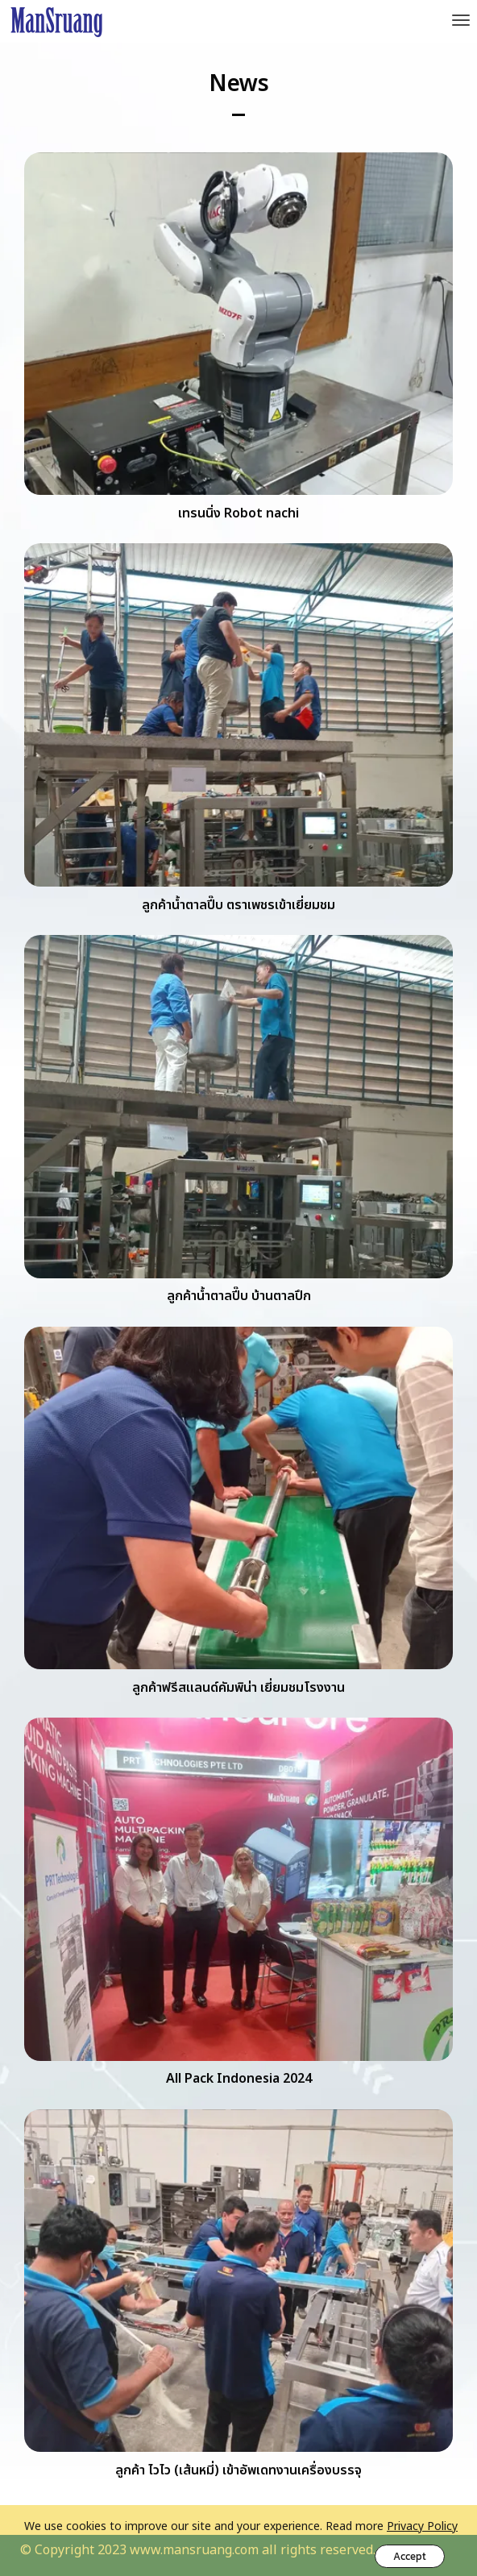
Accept (409, 2556)
